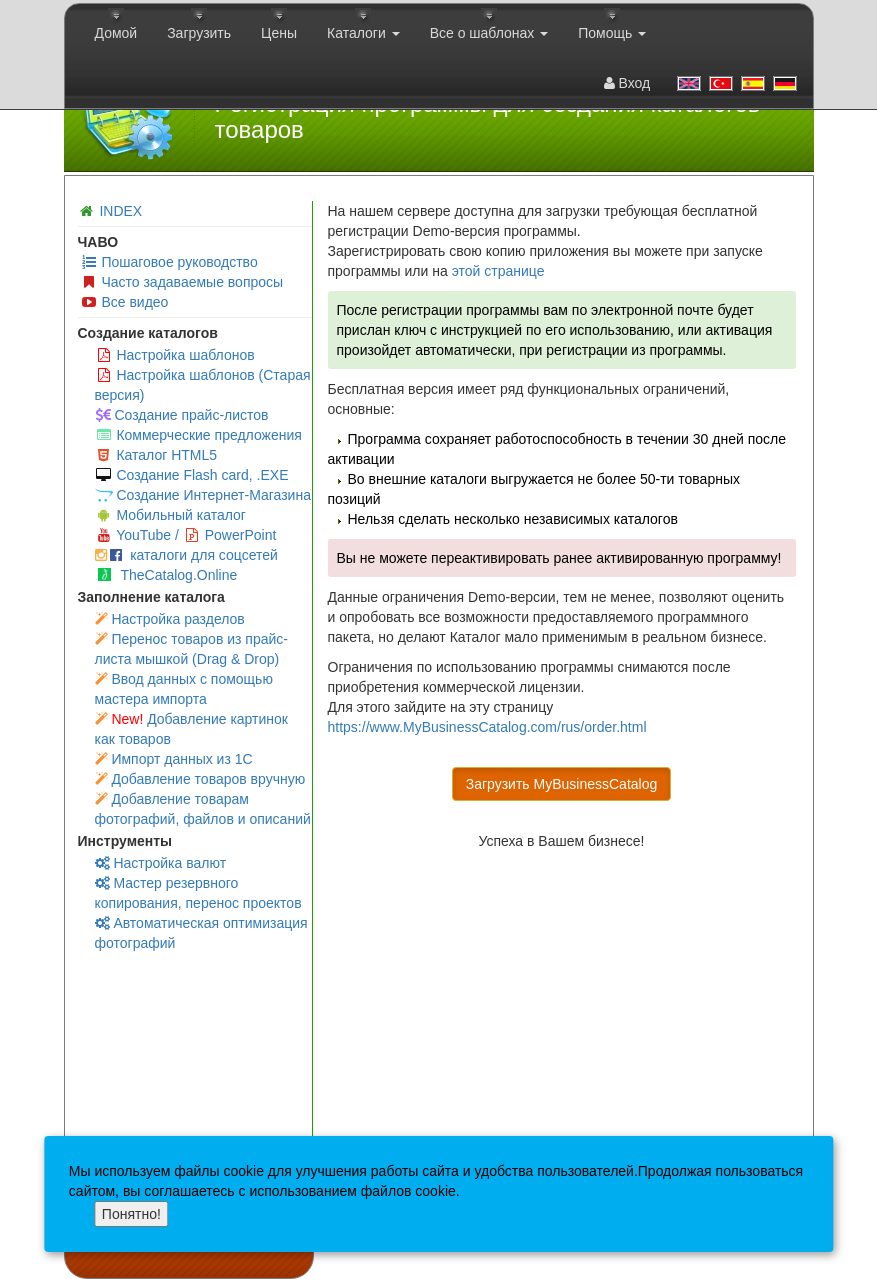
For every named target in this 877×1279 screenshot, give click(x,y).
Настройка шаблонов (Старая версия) (203, 385)
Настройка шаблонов (175, 355)
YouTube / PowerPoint (186, 535)
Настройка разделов (170, 619)
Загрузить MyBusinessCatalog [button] (562, 784)
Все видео (124, 302)
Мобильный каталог (170, 515)
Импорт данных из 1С (174, 759)
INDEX (120, 211)
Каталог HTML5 (156, 455)
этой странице (498, 271)
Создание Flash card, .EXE (192, 475)
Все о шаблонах (489, 33)
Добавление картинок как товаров (191, 729)
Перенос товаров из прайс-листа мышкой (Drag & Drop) (192, 649)
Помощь (612, 33)
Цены (279, 33)
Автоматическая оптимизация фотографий (201, 933)
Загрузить (199, 33)
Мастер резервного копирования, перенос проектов (198, 893)
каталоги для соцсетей (186, 555)
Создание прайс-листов (182, 415)
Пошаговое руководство (169, 262)
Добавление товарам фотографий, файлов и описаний (203, 809)
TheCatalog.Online (168, 575)
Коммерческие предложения (198, 435)
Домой (116, 33)
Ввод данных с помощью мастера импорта (184, 689)
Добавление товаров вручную (200, 779)
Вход (627, 83)
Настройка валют (161, 863)
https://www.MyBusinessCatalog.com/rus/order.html (487, 727)
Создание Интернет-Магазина (203, 495)
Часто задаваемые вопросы (182, 282)
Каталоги (363, 33)
